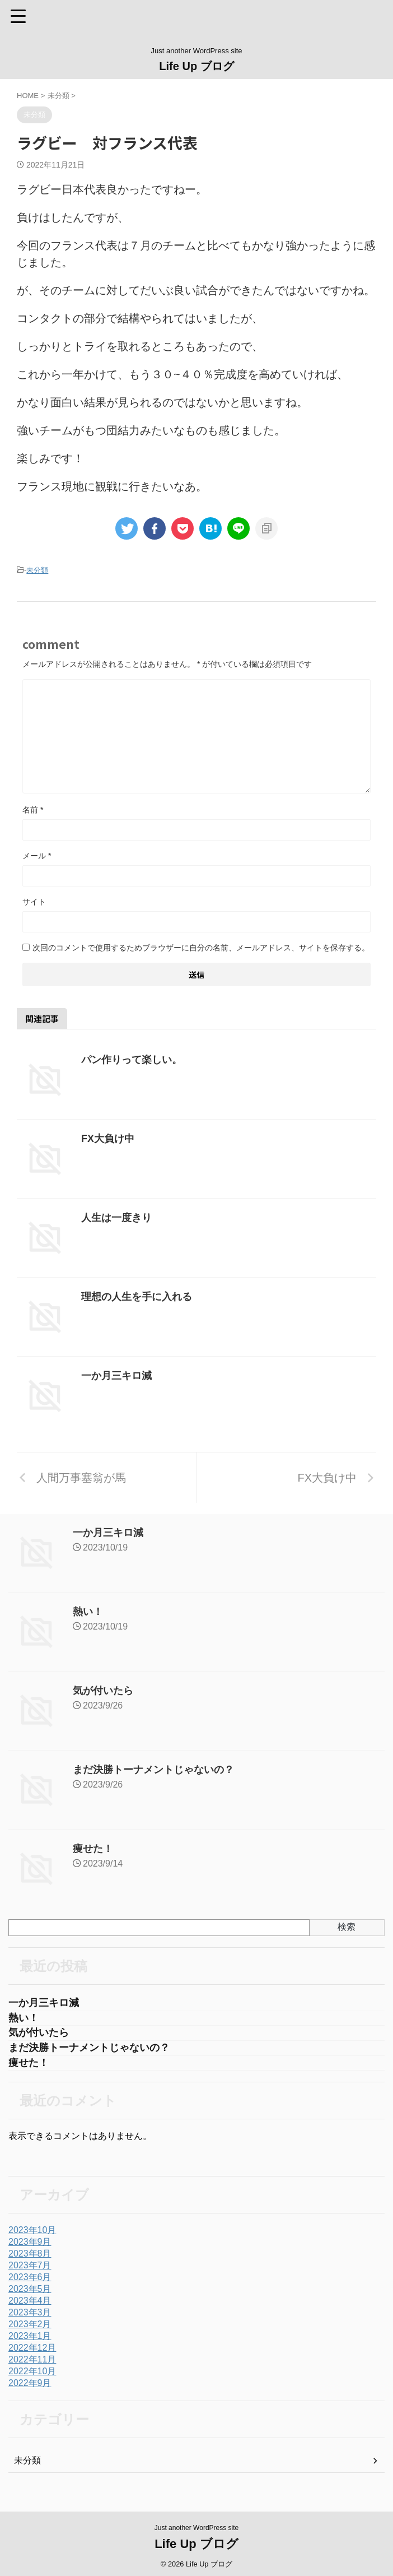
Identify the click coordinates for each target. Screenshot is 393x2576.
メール (36, 855)
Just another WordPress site (197, 2524)
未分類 (37, 570)
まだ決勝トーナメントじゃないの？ (153, 1769)
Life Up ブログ (196, 66)
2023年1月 (30, 2337)
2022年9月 (30, 2384)
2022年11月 (32, 2360)
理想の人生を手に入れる (136, 1296)
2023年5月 (30, 2290)
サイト (34, 901)
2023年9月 (30, 2243)
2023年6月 (30, 2278)
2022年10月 (32, 2372)
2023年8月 (30, 2254)
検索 (346, 1927)
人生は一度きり (116, 1217)
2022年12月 (32, 2349)
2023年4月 (30, 2301)
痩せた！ (93, 1848)
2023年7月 (30, 2266)
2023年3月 (30, 2313)
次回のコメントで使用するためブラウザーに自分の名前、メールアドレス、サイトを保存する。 (200, 947)
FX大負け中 (107, 1138)
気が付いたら (103, 1690)
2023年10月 (32, 2231)
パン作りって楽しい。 (131, 1059)
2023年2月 (30, 2325)
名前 (32, 809)
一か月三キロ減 (116, 1375)
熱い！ (88, 1611)
